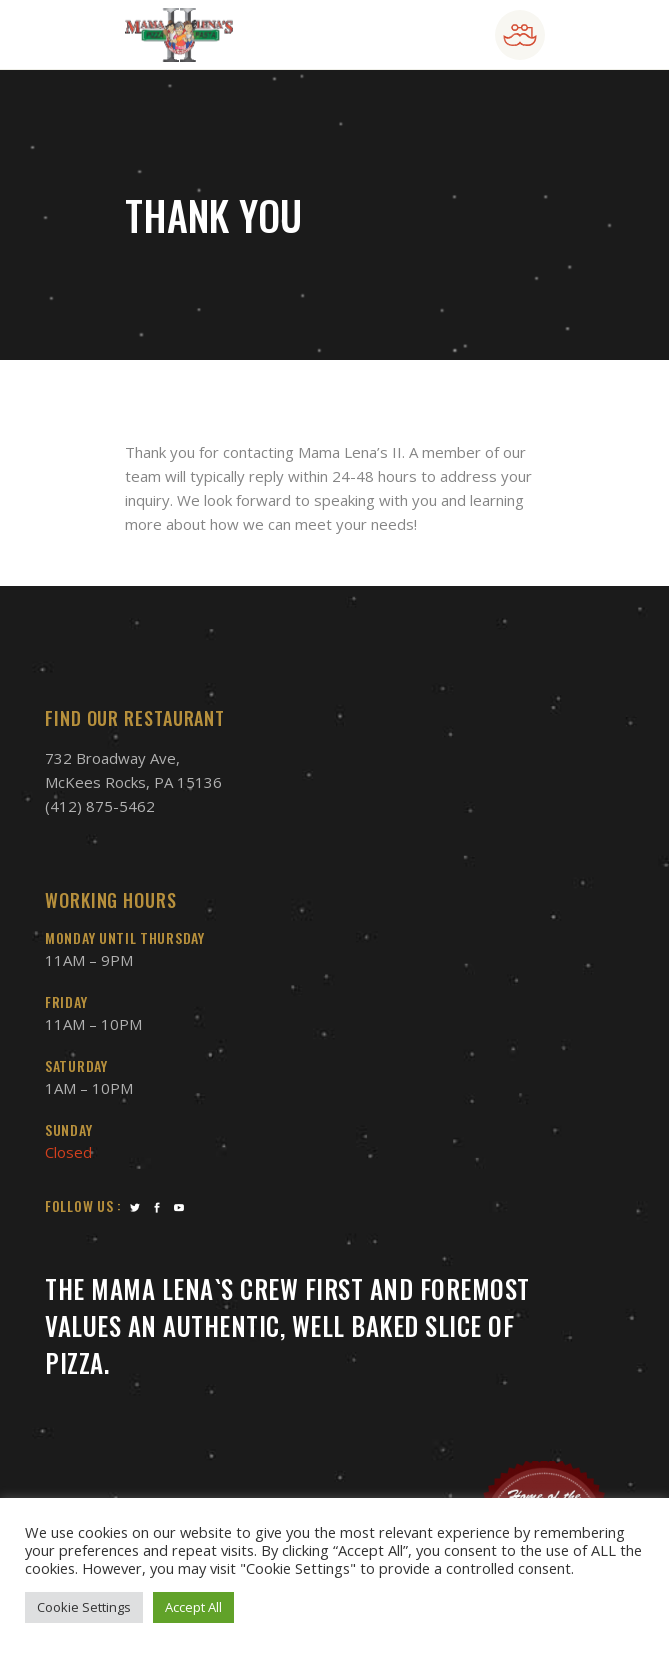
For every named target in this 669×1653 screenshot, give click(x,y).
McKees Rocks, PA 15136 (133, 782)
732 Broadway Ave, (112, 758)
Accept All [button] (193, 1607)
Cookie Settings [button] (84, 1607)
